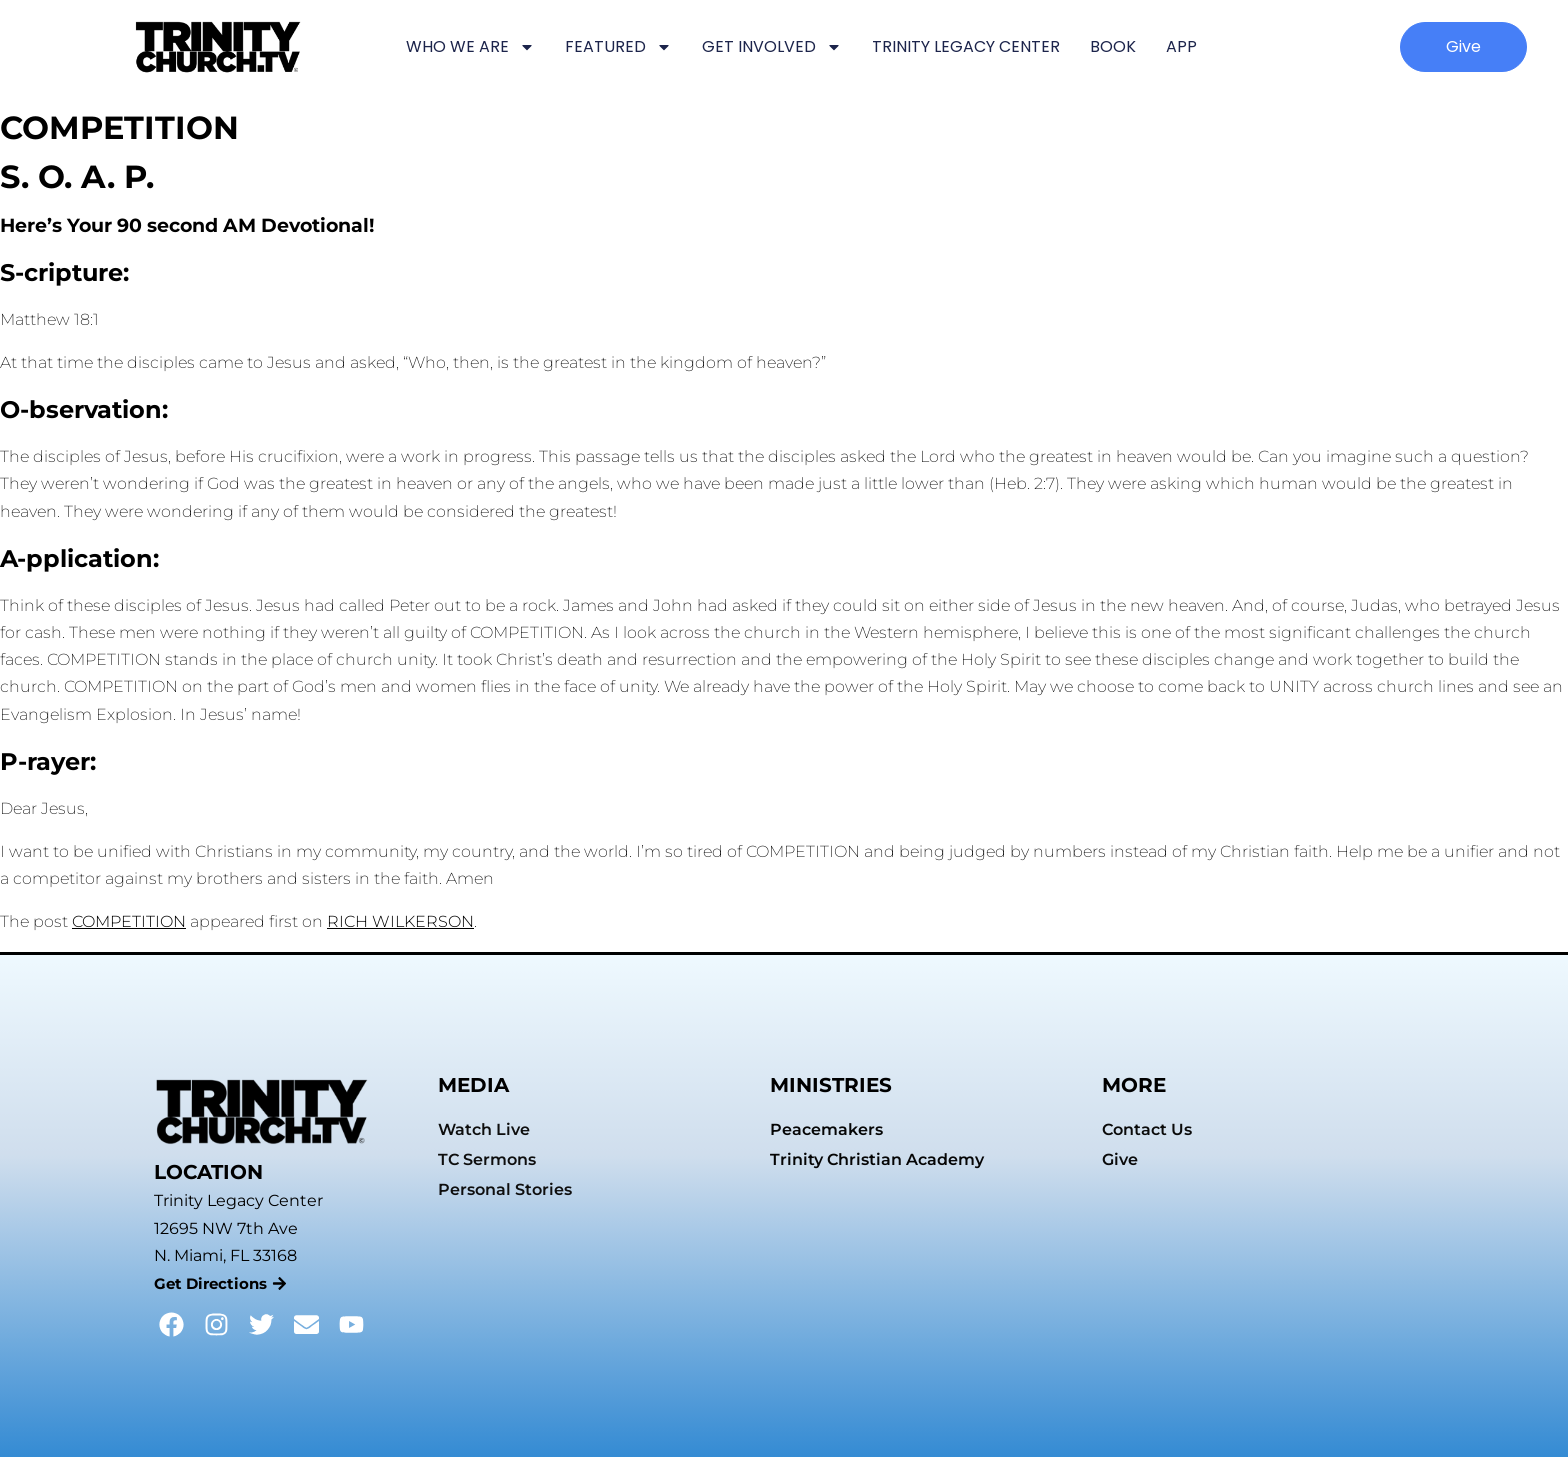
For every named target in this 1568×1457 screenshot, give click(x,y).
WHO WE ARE (470, 47)
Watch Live (484, 1129)
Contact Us (1147, 1129)
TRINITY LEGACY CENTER (966, 46)
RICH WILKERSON (400, 921)
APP (1181, 46)
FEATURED (618, 47)
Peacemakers (826, 1129)
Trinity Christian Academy (877, 1159)
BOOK (1113, 46)
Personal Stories (505, 1189)
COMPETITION (129, 921)
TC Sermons (487, 1159)
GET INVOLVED (772, 47)
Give (1120, 1159)
